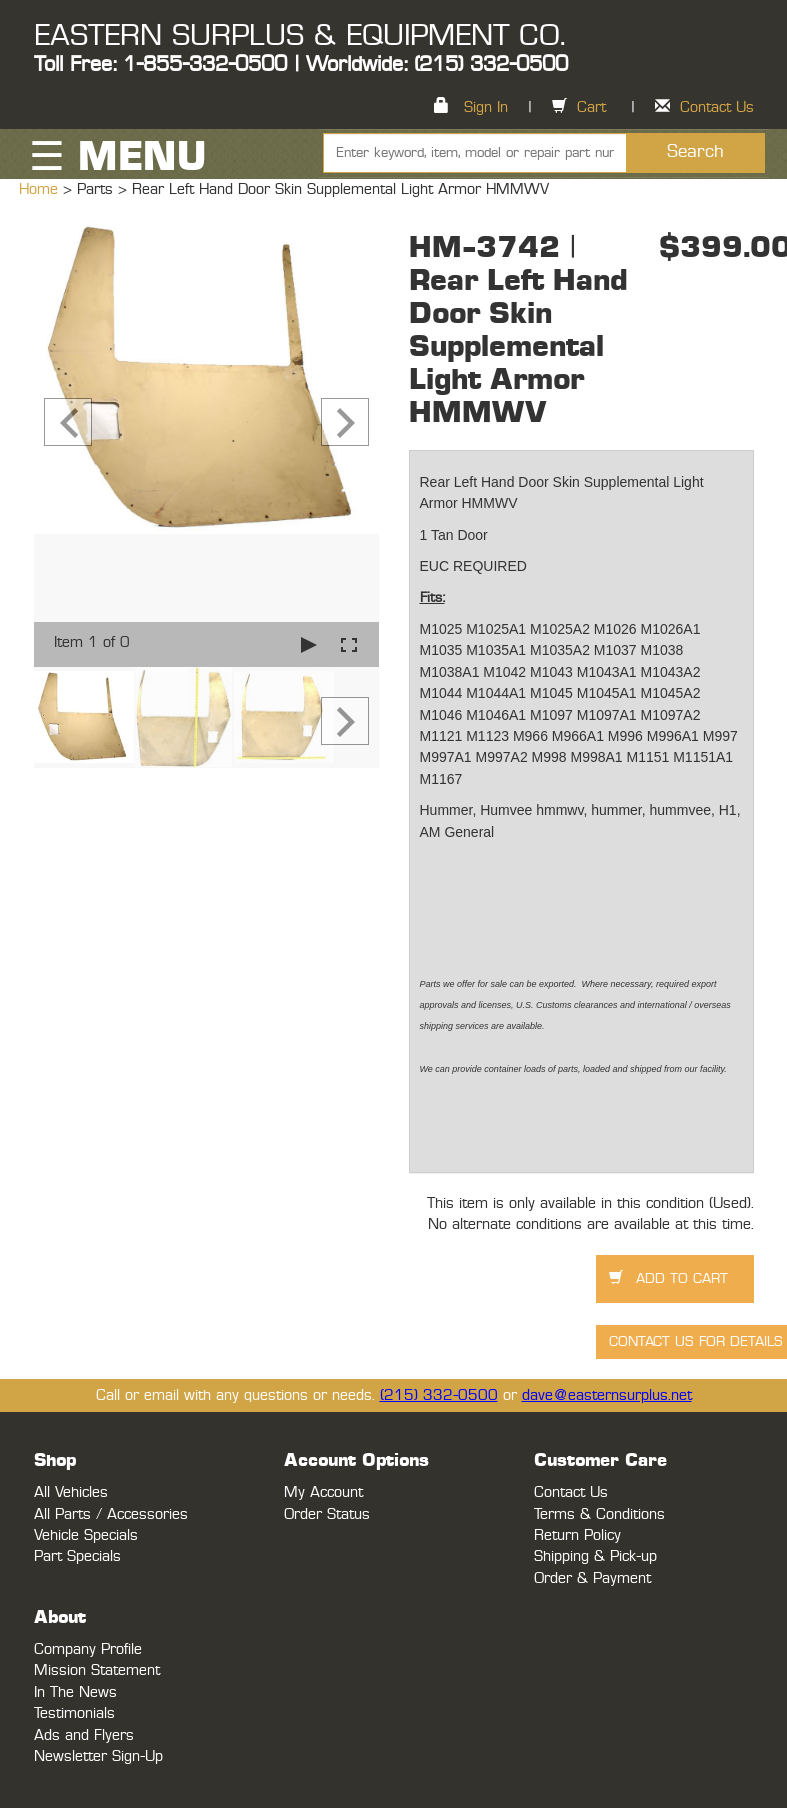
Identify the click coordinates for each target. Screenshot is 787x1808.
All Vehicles (71, 1492)
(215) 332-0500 (439, 1395)
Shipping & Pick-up (595, 1556)
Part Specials (77, 1556)
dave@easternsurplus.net (607, 1395)
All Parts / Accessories (111, 1514)
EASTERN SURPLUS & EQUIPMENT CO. (299, 36)
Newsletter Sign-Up (98, 1756)
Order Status (327, 1514)
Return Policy (577, 1535)
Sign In (486, 107)
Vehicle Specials (86, 1535)
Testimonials (74, 1713)
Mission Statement (97, 1670)
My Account (323, 1492)
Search (695, 152)
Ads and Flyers (84, 1735)
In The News (75, 1692)
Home (41, 189)
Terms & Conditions (599, 1514)
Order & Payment (592, 1578)
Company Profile (88, 1649)
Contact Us (717, 107)
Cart (591, 107)
